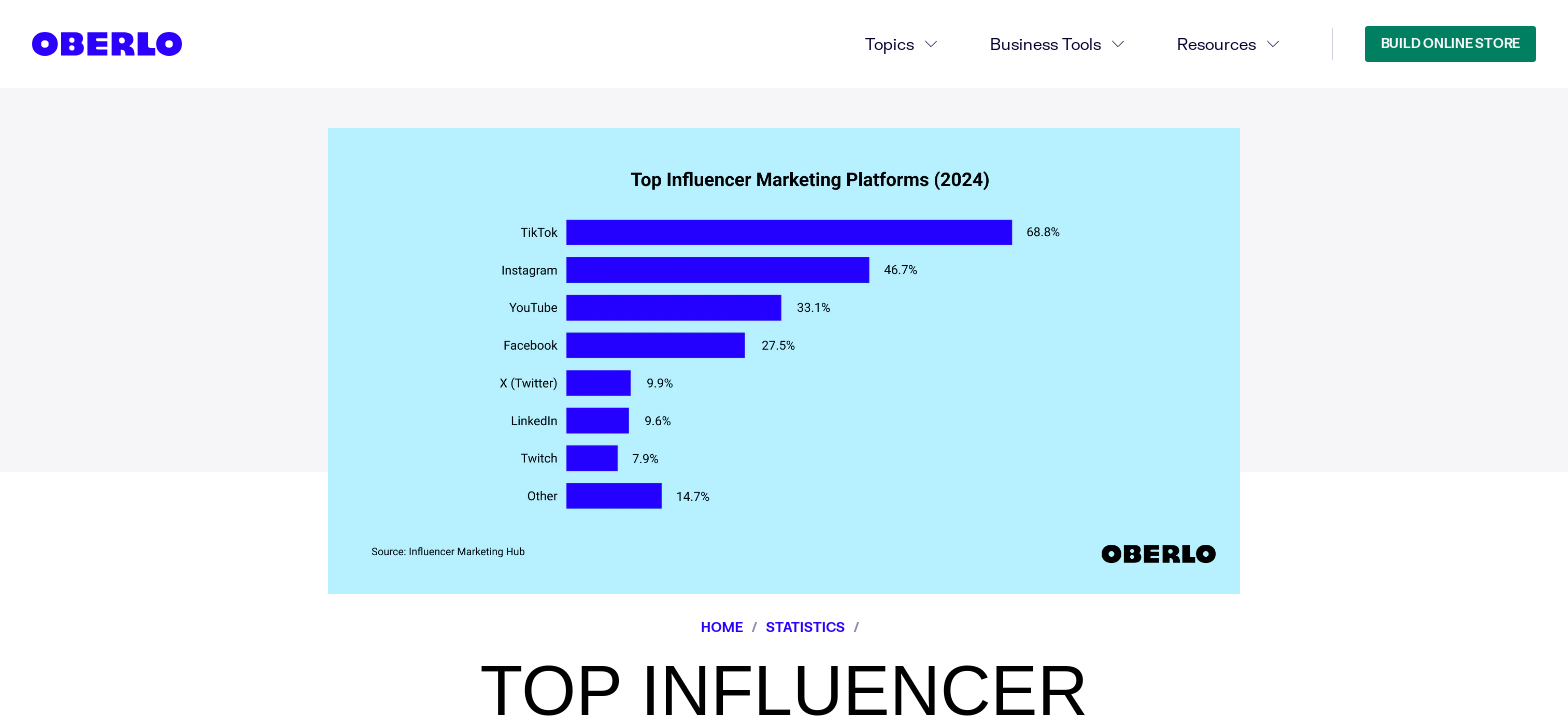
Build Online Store (1450, 43)
